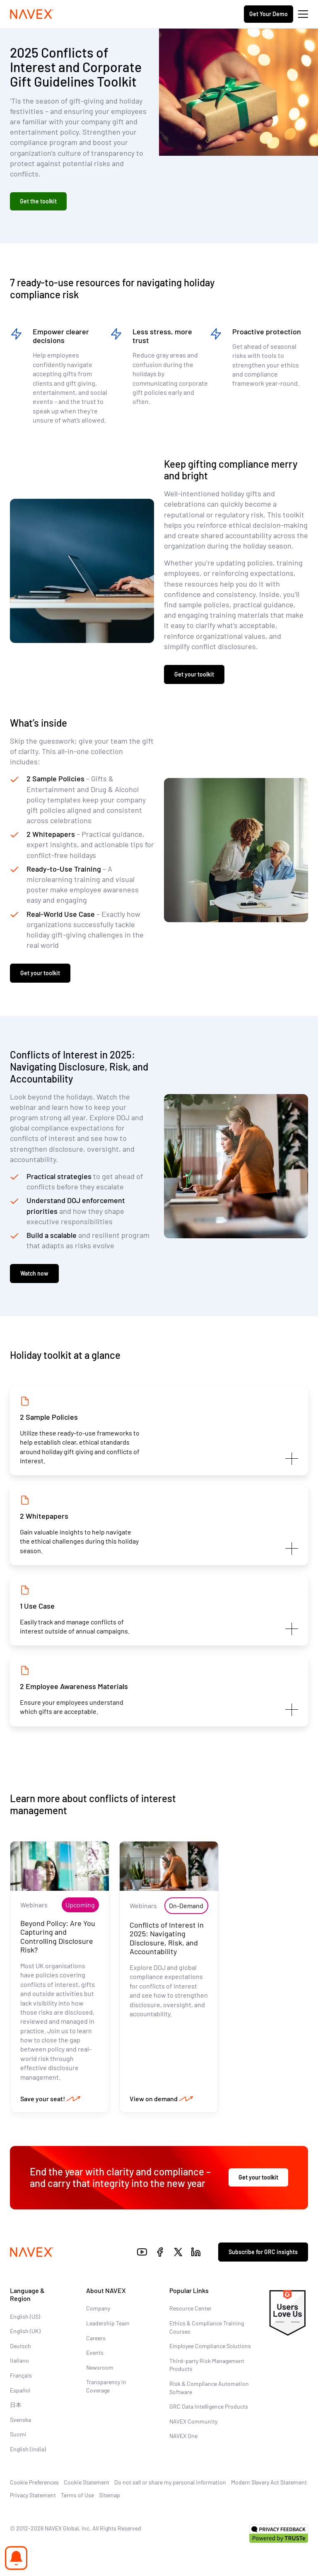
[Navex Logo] (32, 14)
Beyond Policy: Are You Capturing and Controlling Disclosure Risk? (57, 1937)
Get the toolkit (38, 201)
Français (21, 2375)
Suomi (18, 2434)
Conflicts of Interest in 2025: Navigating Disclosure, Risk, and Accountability (167, 1938)
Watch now (34, 1273)
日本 (16, 2404)
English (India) (28, 2449)
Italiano (19, 2360)
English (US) (25, 2316)
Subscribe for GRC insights (263, 2251)
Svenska (20, 2419)
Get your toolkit (194, 674)
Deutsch (20, 2345)
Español (20, 2390)
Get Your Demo (268, 13)
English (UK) (25, 2330)
